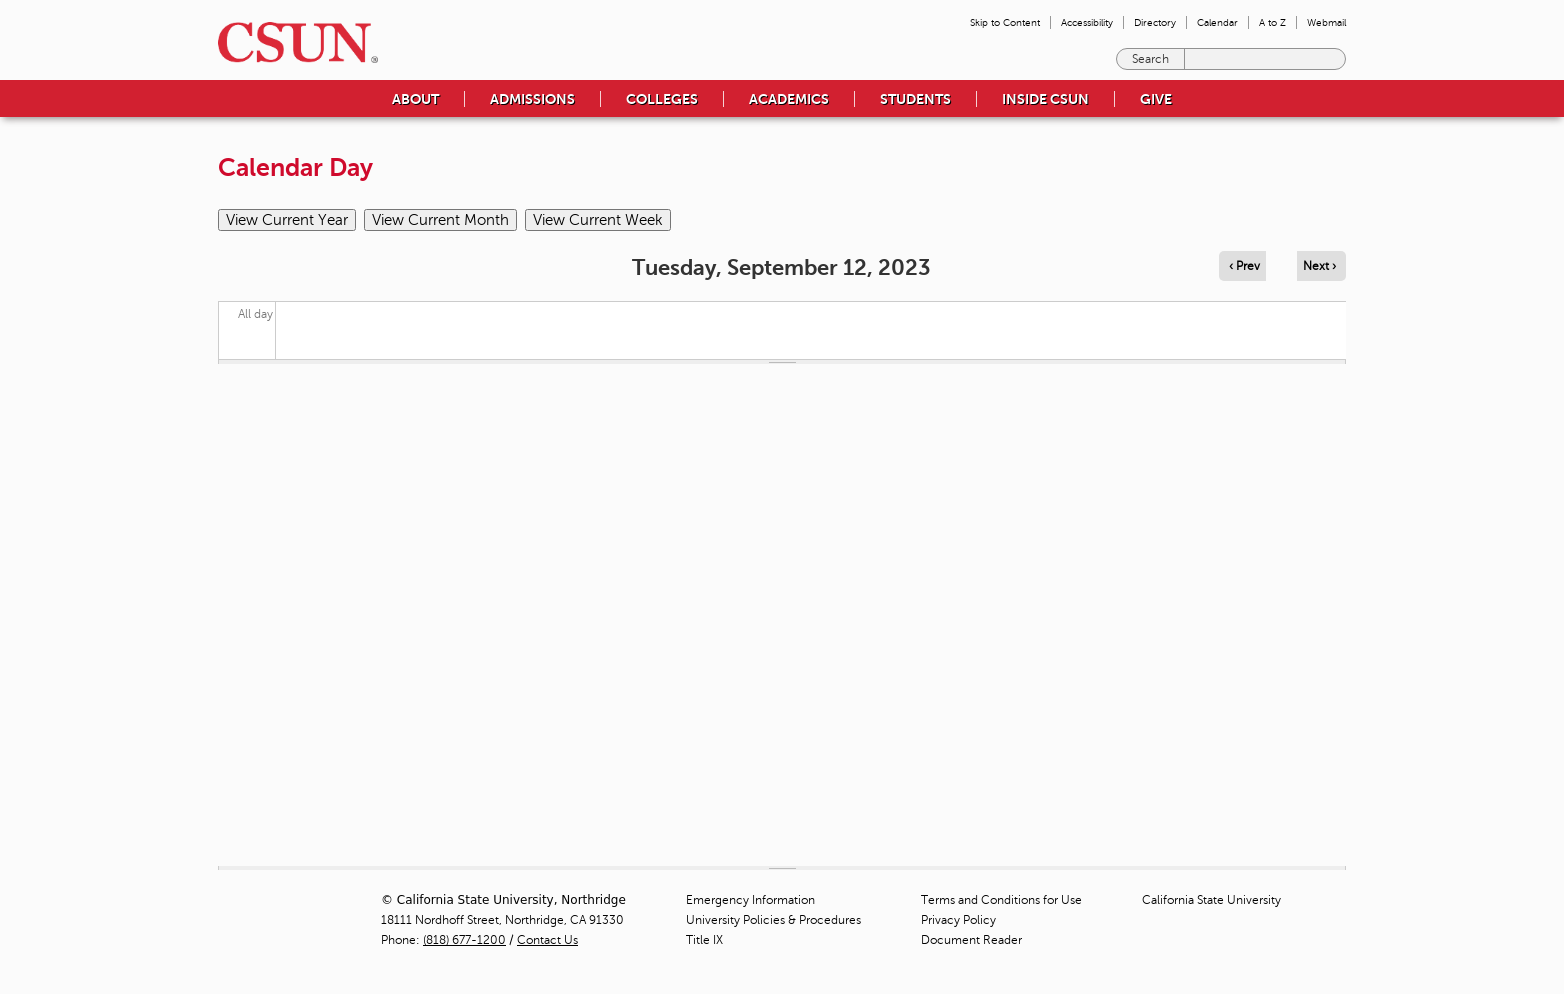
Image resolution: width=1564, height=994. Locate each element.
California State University (1211, 900)
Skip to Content (1005, 22)
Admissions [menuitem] (532, 99)
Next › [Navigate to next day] (1319, 266)
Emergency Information (750, 900)
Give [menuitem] (1156, 99)
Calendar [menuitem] (1217, 22)
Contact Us (547, 940)
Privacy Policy (958, 920)
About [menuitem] (415, 99)
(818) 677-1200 (464, 940)
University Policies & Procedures (773, 920)
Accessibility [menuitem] (1087, 22)
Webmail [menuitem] (1326, 22)
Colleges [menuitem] (662, 99)
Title (704, 940)
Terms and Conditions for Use (1001, 900)
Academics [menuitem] (789, 99)
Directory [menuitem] (1155, 22)
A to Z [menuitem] (1272, 22)
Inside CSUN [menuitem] (1045, 99)
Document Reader (971, 940)
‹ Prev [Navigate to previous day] (1244, 266)
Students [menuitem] (915, 99)
